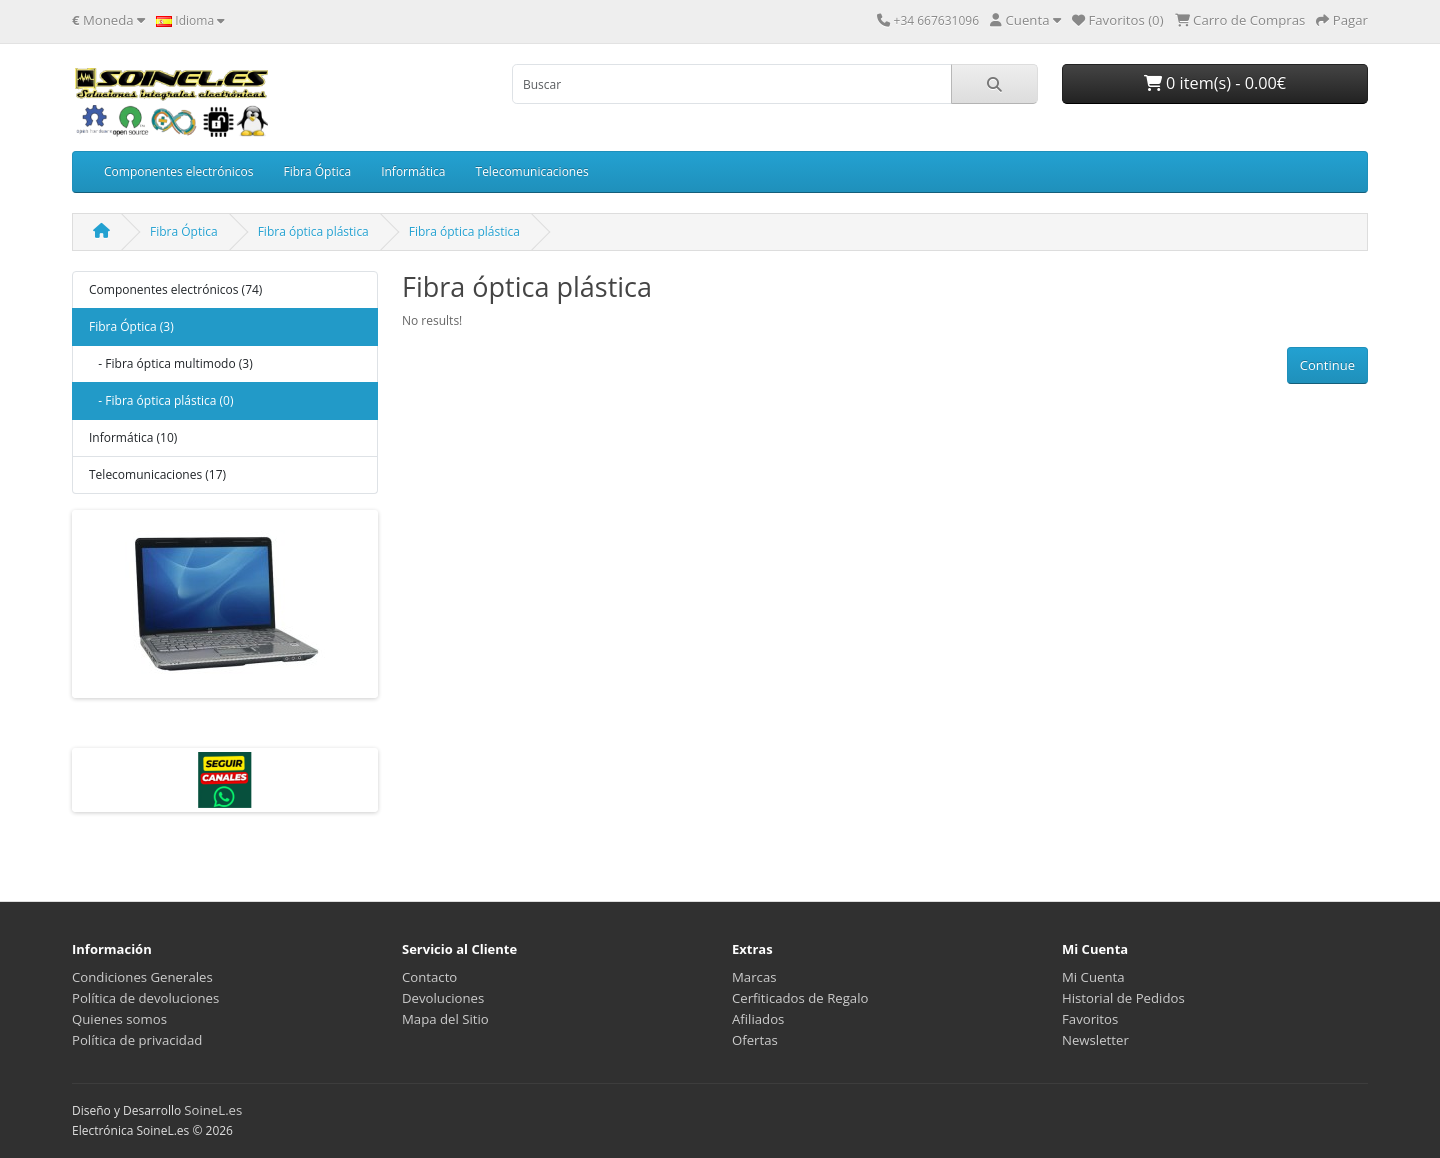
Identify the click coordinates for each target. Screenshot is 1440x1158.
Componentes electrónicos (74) (175, 289)
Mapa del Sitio (445, 1019)
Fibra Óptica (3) (131, 326)
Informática (413, 171)
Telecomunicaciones (532, 171)
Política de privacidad (137, 1040)
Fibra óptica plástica (313, 231)
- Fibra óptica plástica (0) (161, 400)
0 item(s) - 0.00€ (1215, 83)
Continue (1327, 365)
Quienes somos (119, 1019)
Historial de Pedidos (1123, 998)
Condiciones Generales (142, 977)
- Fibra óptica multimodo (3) (171, 363)
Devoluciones (443, 998)
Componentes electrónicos (178, 171)
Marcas (754, 977)
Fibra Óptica (317, 171)
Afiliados (758, 1019)
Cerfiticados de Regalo (800, 998)
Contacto (429, 977)
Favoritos (1090, 1019)
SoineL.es (213, 1110)
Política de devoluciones (145, 998)
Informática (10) (133, 437)
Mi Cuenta (1093, 977)
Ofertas (755, 1040)
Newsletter (1095, 1040)
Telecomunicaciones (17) (157, 474)
